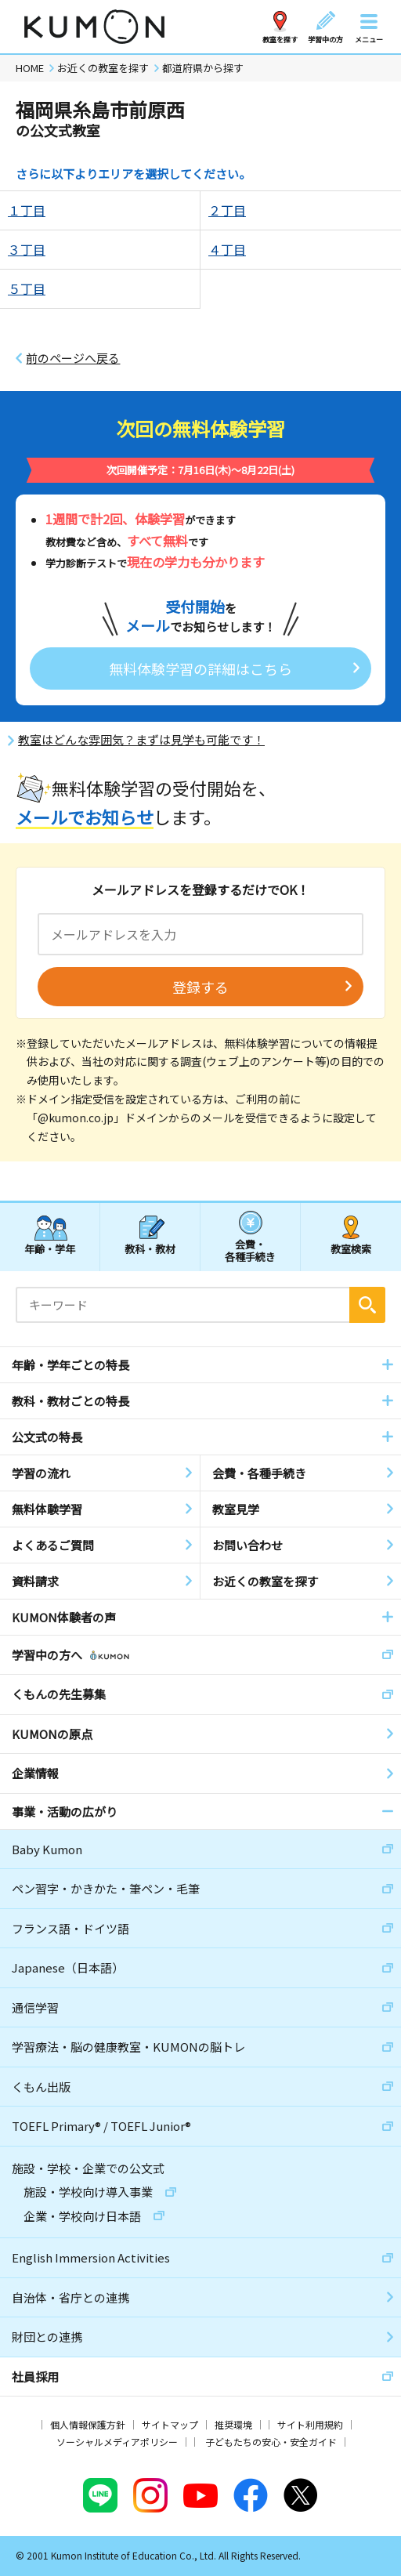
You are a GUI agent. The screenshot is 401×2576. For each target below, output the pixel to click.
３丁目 (26, 249)
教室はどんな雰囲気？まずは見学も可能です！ (141, 740)
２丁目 (227, 210)
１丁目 (26, 210)
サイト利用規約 (310, 2424)
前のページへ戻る (73, 358)
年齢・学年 (49, 1248)
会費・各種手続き (250, 1250)
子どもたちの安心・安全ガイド (271, 2441)
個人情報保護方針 (87, 2424)
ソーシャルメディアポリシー (117, 2441)
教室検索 (351, 1248)
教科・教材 (150, 1248)
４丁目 (227, 249)
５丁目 (26, 288)
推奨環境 (233, 2424)
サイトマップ (170, 2424)
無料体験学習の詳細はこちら (200, 668)
